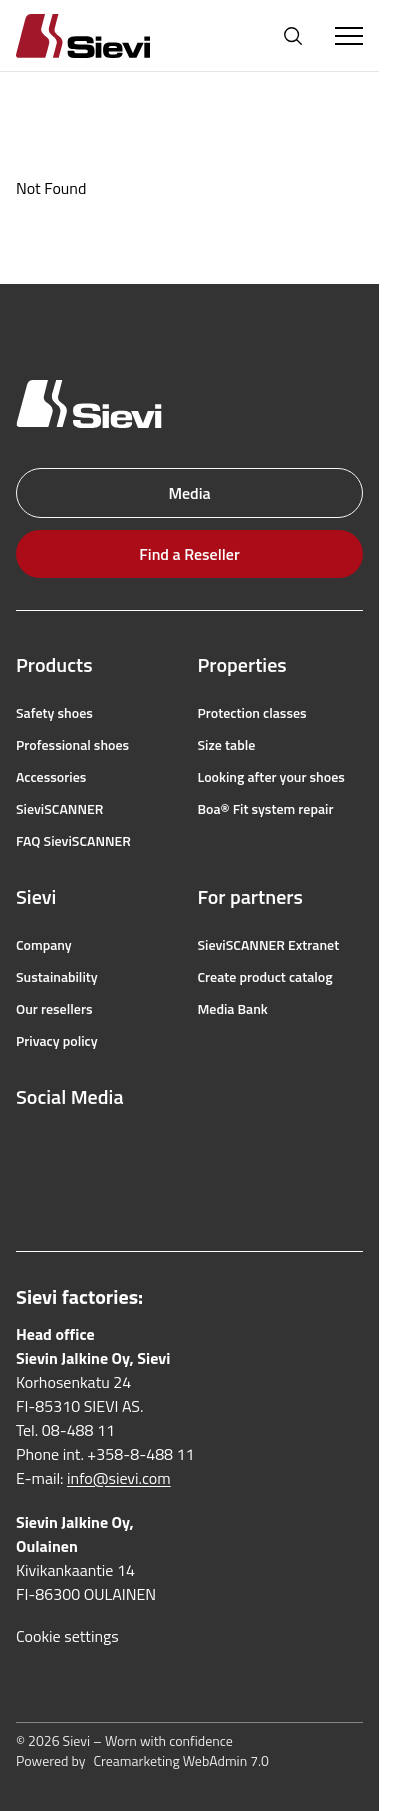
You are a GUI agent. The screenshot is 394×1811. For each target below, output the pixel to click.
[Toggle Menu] (349, 36)
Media (189, 493)
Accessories (51, 777)
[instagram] (70, 1145)
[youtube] (114, 1145)
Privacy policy (57, 1041)
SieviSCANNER (59, 809)
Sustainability (57, 977)
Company (44, 945)
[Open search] (293, 36)
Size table (227, 745)
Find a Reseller (189, 554)
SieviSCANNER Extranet (269, 945)
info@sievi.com (119, 1478)
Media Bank (233, 1009)
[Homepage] (107, 35)
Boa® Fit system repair (266, 809)
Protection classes (252, 713)
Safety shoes (54, 713)
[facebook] (26, 1145)
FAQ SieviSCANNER (73, 841)
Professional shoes (72, 745)
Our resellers (54, 1009)
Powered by (142, 1761)
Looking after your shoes (271, 777)
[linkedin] (26, 1189)
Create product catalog (265, 977)
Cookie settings (67, 1636)
